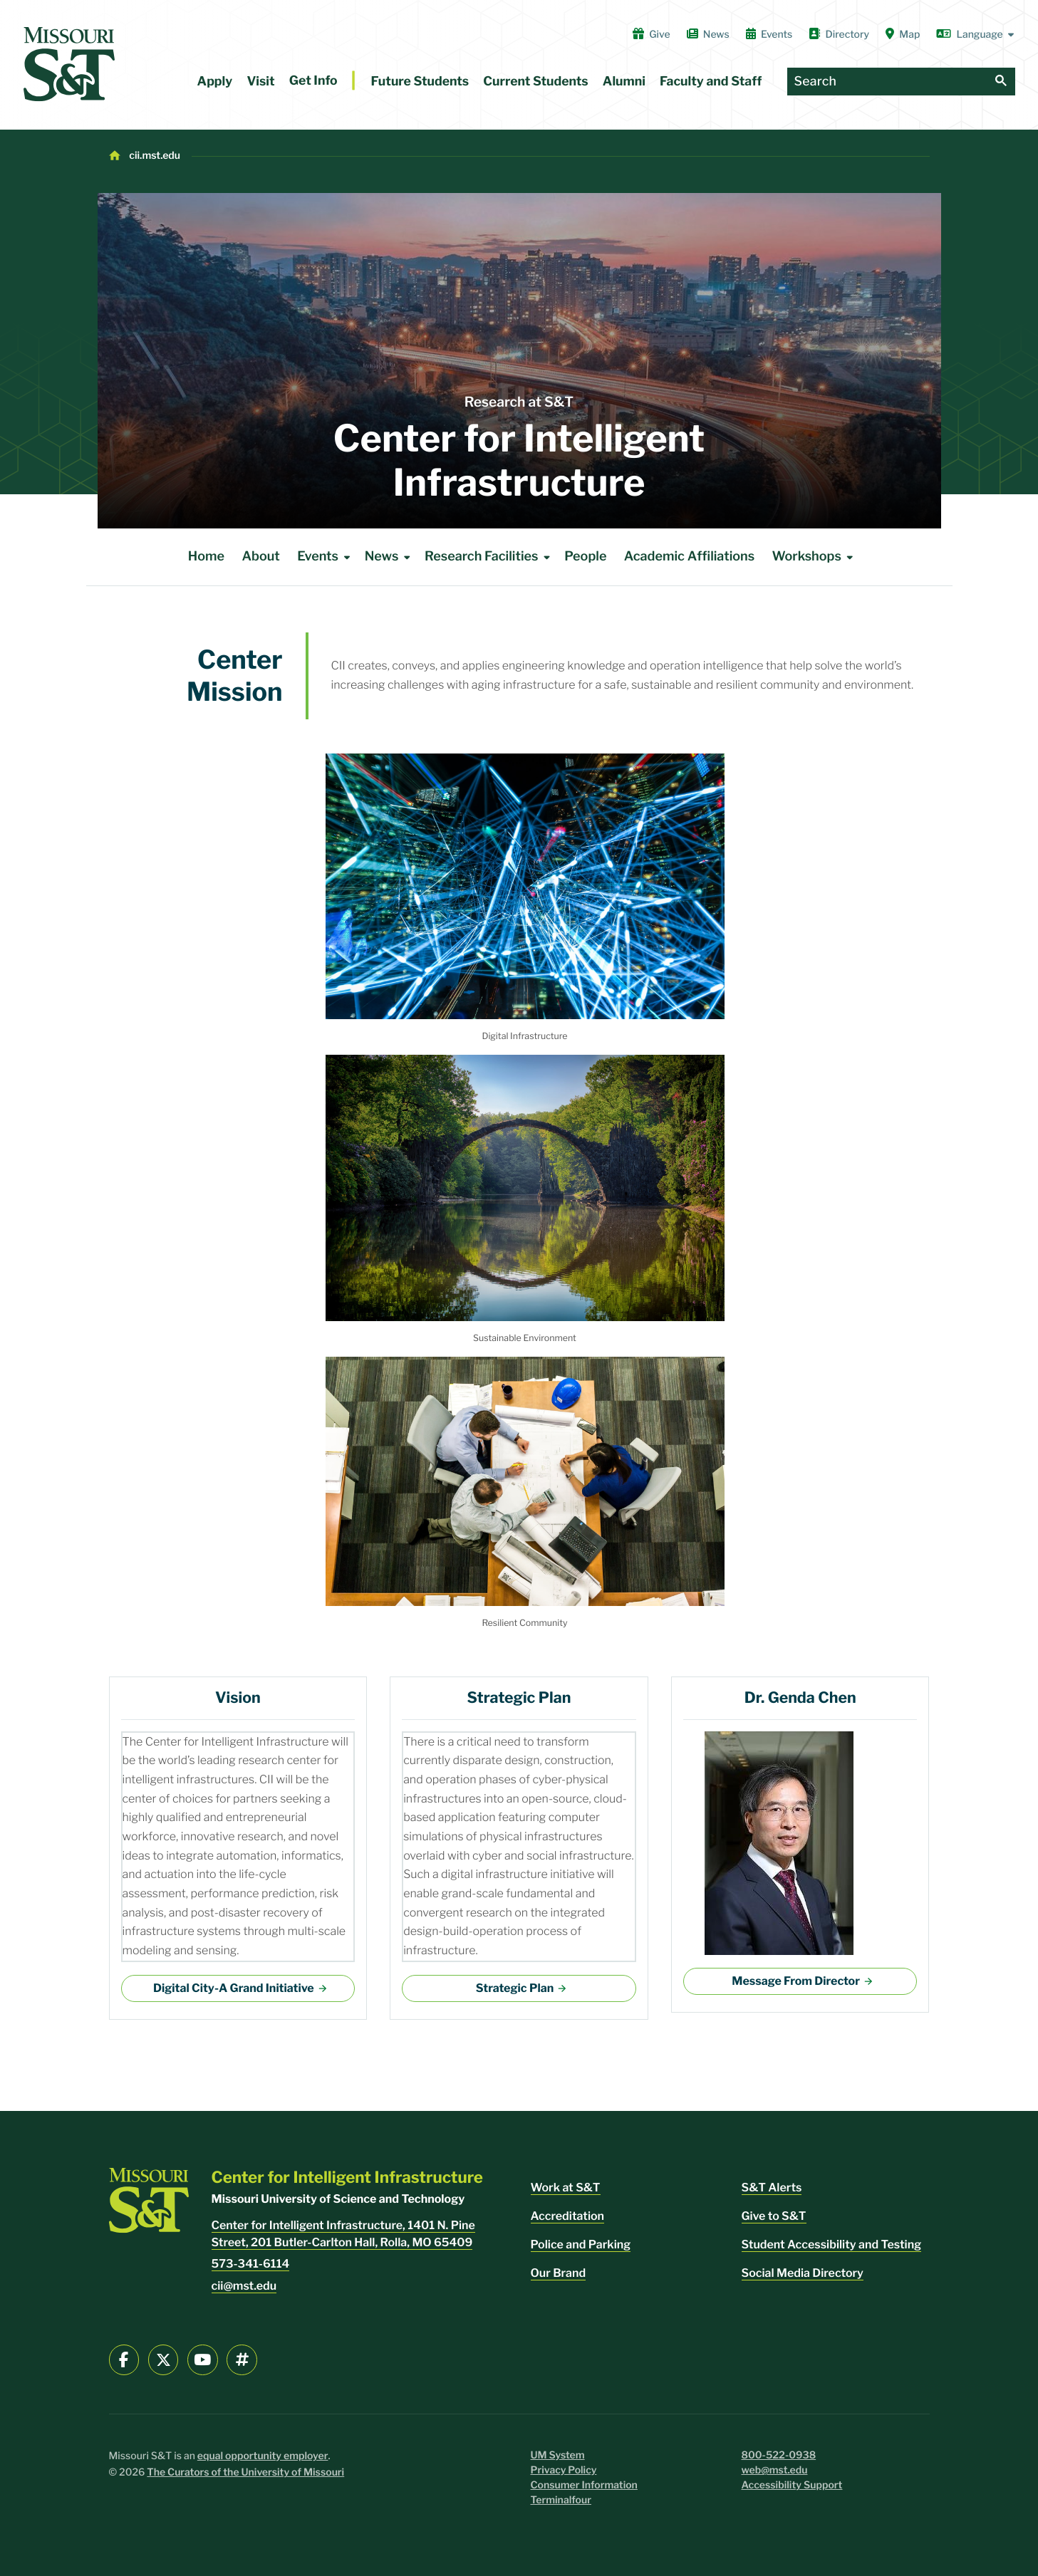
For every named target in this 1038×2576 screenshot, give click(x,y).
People (585, 556)
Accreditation (568, 2216)
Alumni (624, 81)
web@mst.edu (775, 2470)
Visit (260, 81)
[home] (69, 64)
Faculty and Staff (711, 81)
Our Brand (558, 2273)
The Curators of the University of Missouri (245, 2472)
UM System (558, 2455)
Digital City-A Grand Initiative (233, 1988)
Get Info (313, 80)
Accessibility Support (792, 2485)
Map (903, 34)
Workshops (815, 556)
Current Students (535, 81)
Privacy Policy (564, 2470)
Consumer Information (584, 2485)
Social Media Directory (802, 2273)
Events (769, 34)
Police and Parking (581, 2244)
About (260, 556)
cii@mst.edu (244, 2286)
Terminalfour (561, 2500)
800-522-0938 (779, 2455)
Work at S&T (566, 2187)
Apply (215, 81)
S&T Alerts (772, 2187)
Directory (839, 34)
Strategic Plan (515, 1988)
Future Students (420, 81)
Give (651, 34)
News (708, 34)
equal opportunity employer (262, 2456)
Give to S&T (774, 2216)
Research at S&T (519, 401)
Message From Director (796, 1981)
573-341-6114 (251, 2263)
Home (206, 556)
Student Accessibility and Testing (832, 2244)
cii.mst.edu (154, 156)
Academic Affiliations (689, 556)
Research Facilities (490, 556)
